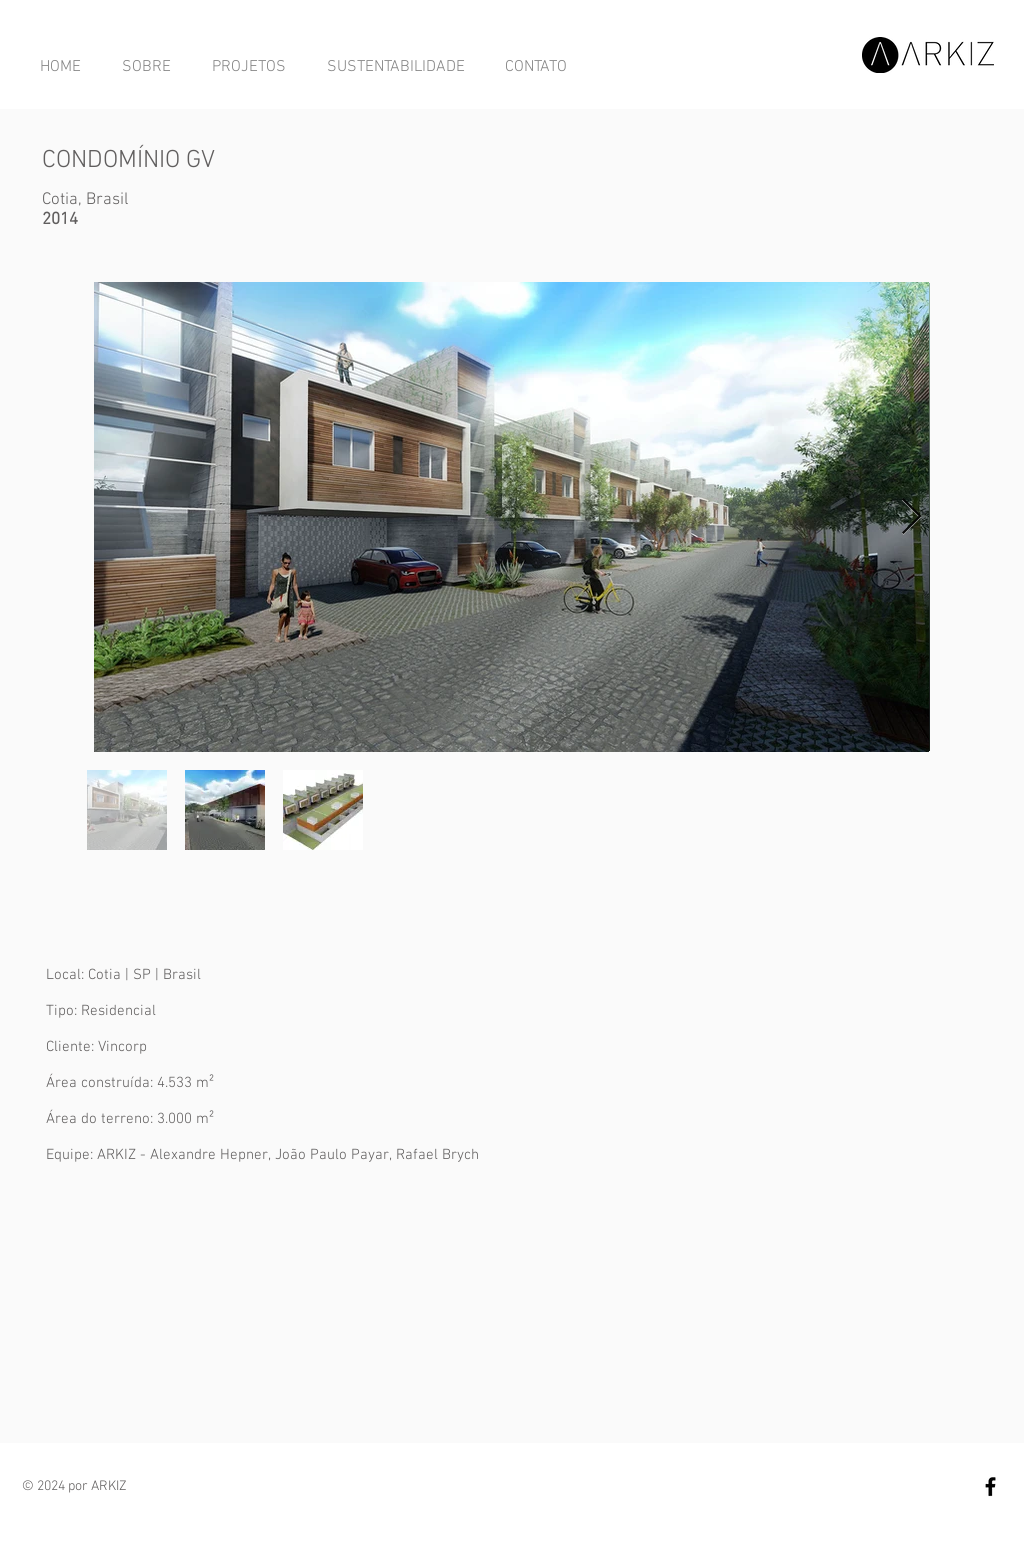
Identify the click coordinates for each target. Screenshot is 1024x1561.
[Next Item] (911, 517)
